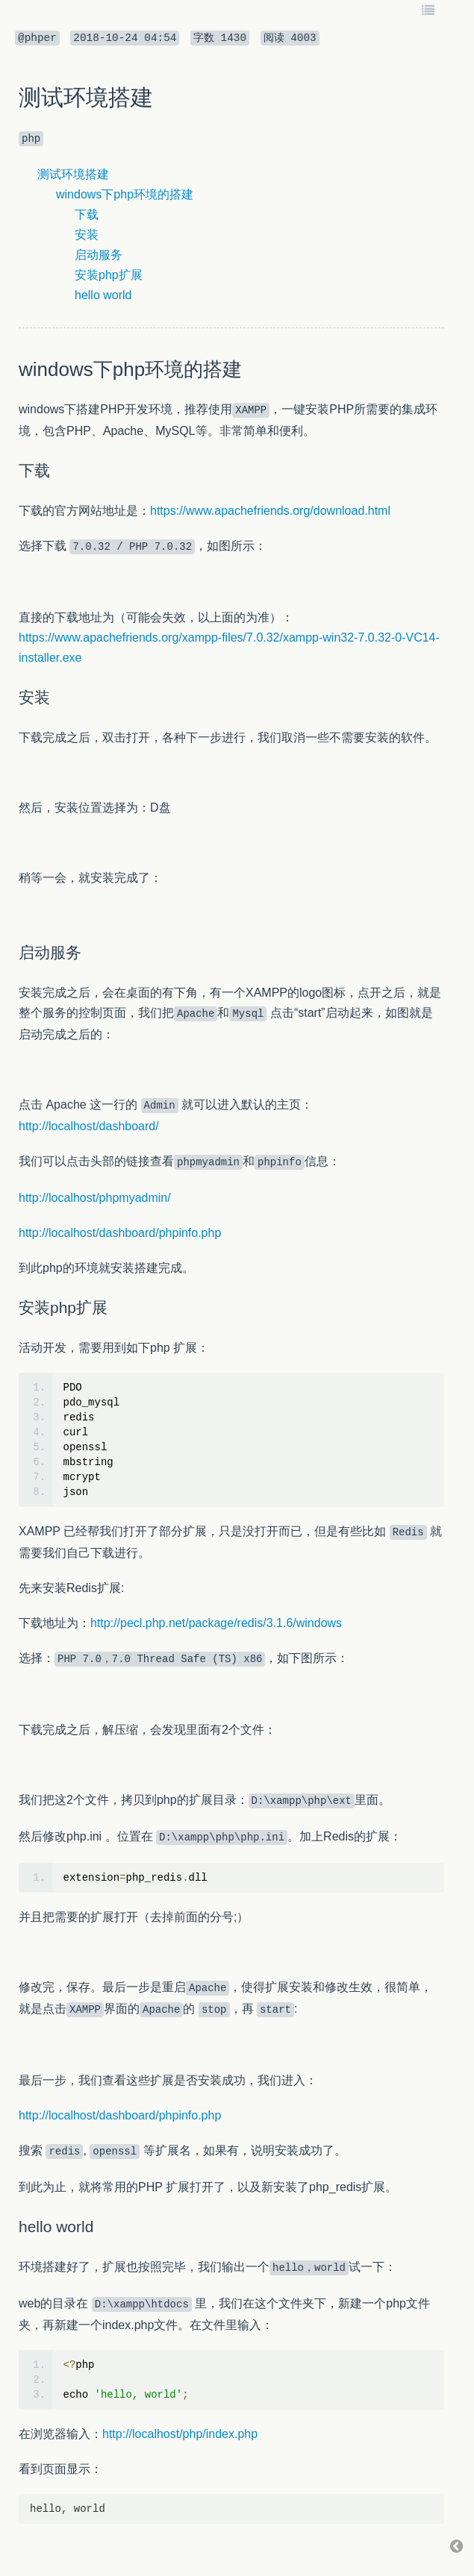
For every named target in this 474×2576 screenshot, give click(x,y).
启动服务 (98, 254)
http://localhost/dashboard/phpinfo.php (120, 1232)
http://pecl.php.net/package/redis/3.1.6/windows (216, 1623)
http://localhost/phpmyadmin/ (95, 1197)
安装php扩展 (109, 275)
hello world (103, 295)
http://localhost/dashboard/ (89, 1126)
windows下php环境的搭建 (124, 194)
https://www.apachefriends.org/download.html (270, 510)
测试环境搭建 (73, 174)
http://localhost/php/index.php (180, 2434)
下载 (87, 214)
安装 (87, 234)
